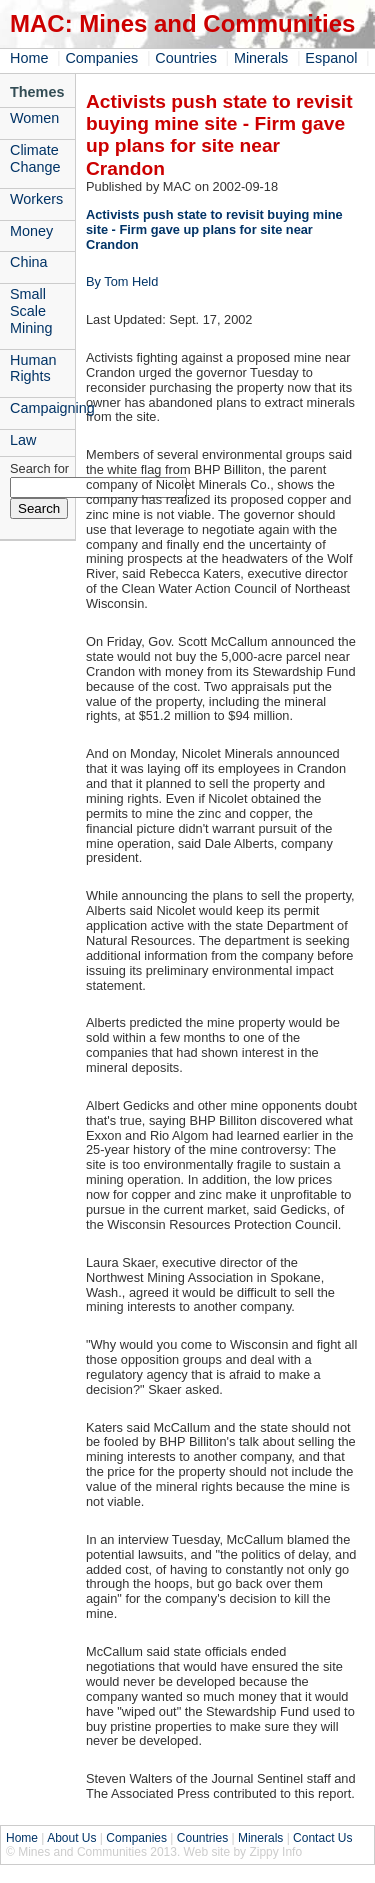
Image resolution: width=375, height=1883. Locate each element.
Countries (186, 58)
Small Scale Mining (31, 311)
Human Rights (33, 368)
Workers (36, 199)
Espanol (331, 58)
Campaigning (42, 408)
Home (29, 58)
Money (31, 231)
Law (23, 440)
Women (34, 118)
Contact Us (322, 1838)
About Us (71, 1838)
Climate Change (35, 158)
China (29, 262)
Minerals (261, 58)
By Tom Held (122, 281)
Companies (101, 58)
